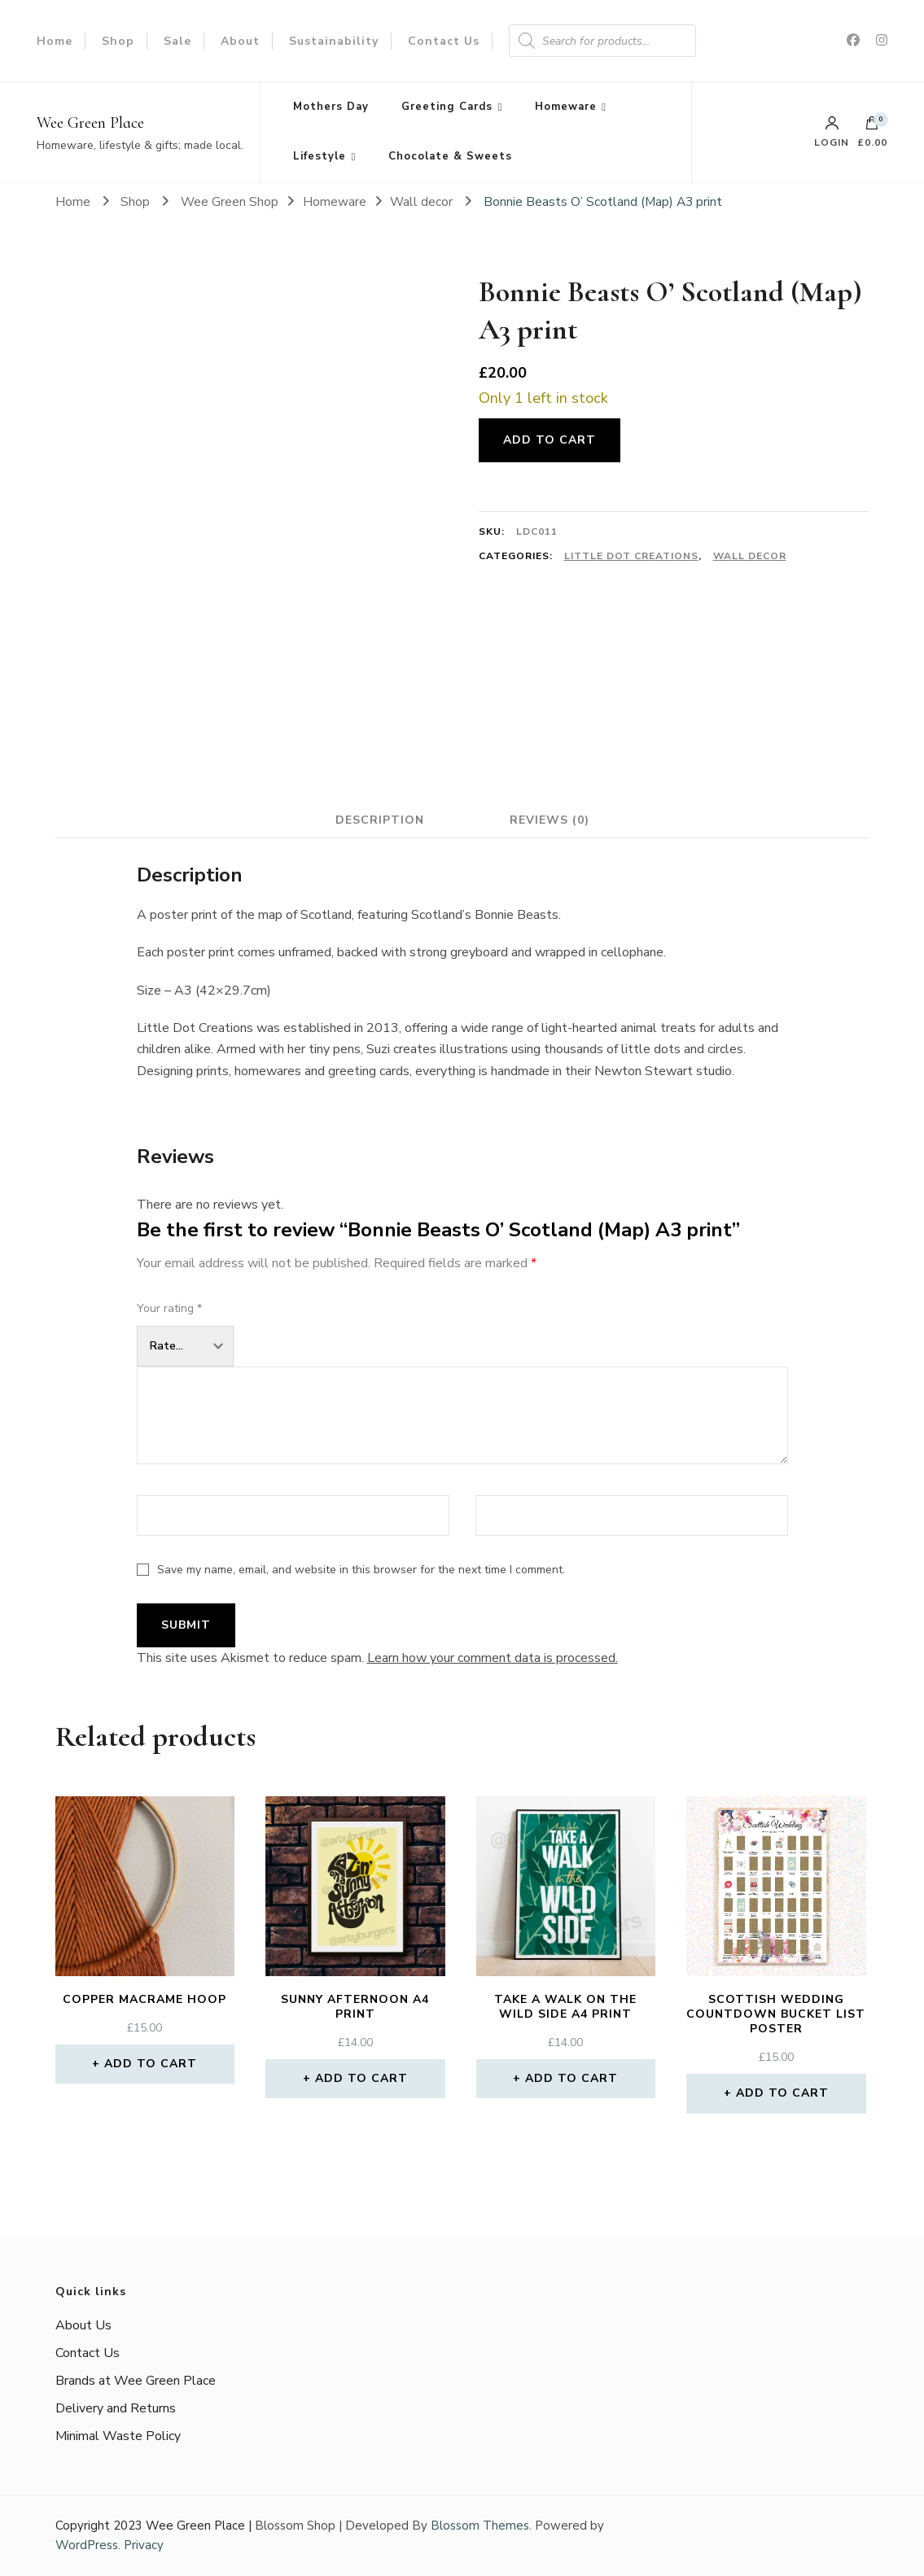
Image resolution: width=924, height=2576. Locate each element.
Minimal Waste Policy (118, 2436)
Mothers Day (331, 106)
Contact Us (444, 41)
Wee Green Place (90, 123)
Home (54, 41)
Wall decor (749, 555)
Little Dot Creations (631, 555)
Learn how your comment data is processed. (492, 1658)
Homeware (566, 106)
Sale (177, 41)
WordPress (86, 2545)
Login (831, 131)
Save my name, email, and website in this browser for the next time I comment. (361, 1569)
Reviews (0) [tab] (549, 820)
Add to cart (549, 440)
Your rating (169, 1308)
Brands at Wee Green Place (135, 2381)
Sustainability (334, 41)
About (240, 41)
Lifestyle (319, 156)
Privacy (144, 2545)
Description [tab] (379, 820)
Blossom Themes (480, 2525)
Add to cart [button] (150, 2063)
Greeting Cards (447, 106)
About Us (83, 2325)
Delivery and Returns (115, 2408)
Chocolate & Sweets (450, 156)
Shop (118, 41)
